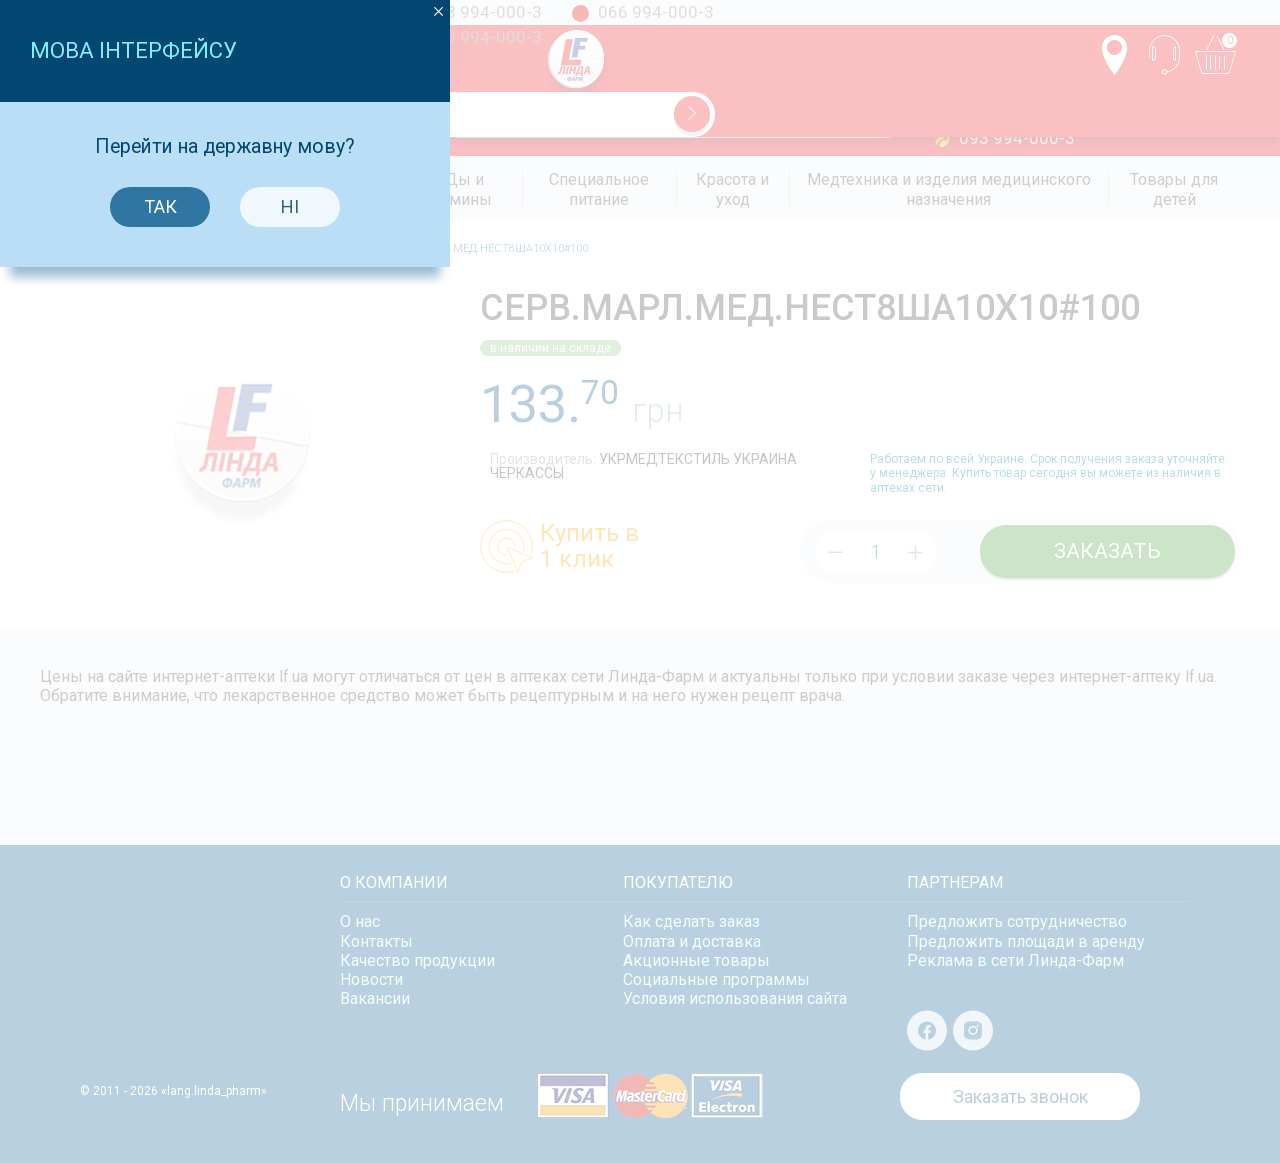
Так (575, 629)
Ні (705, 629)
